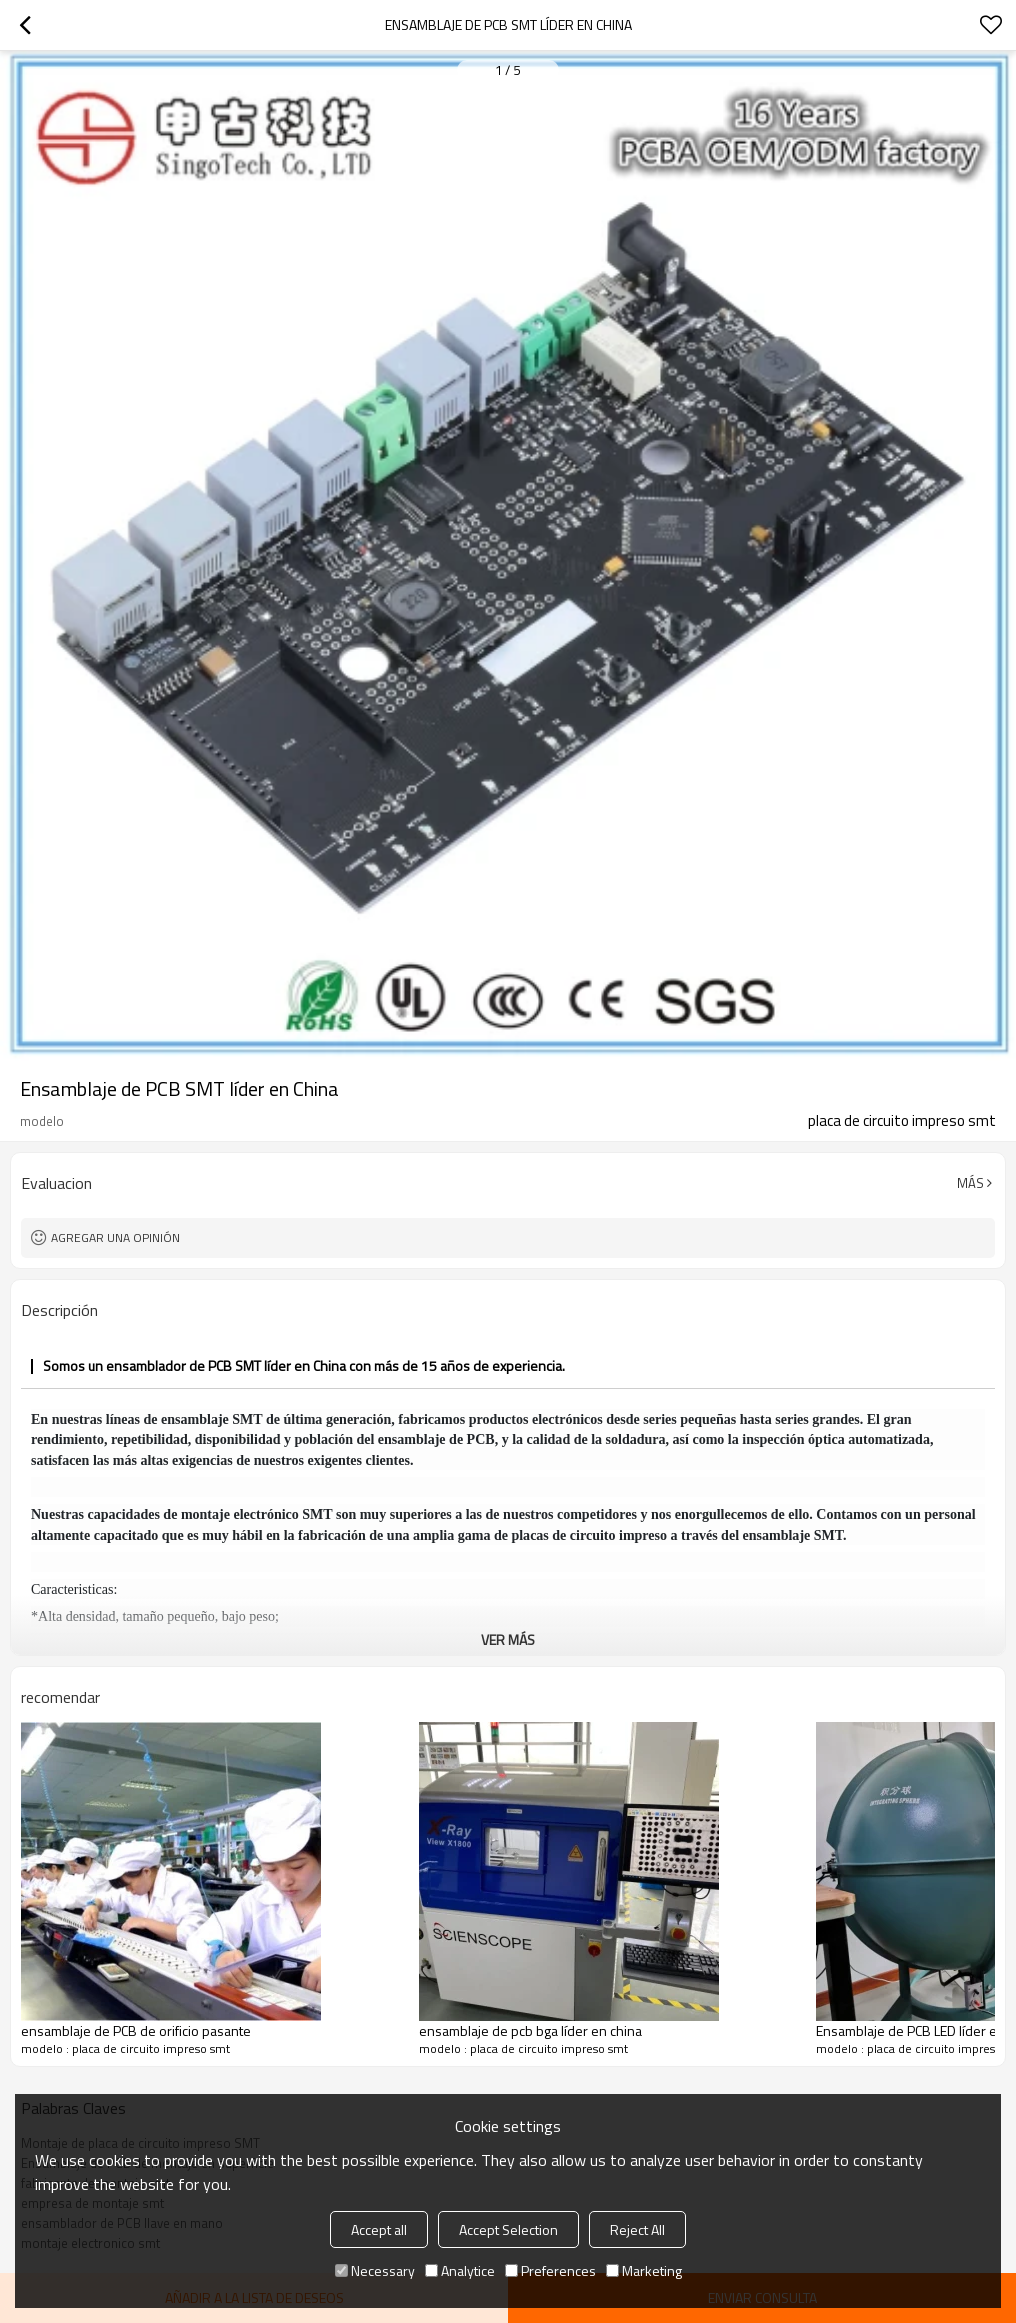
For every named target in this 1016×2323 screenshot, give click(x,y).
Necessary (375, 2270)
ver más (508, 1639)
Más (970, 1183)
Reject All (637, 2229)
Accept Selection (508, 2229)
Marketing (644, 2270)
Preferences (550, 2270)
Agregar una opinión (115, 1237)
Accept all (379, 2229)
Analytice (460, 2270)
